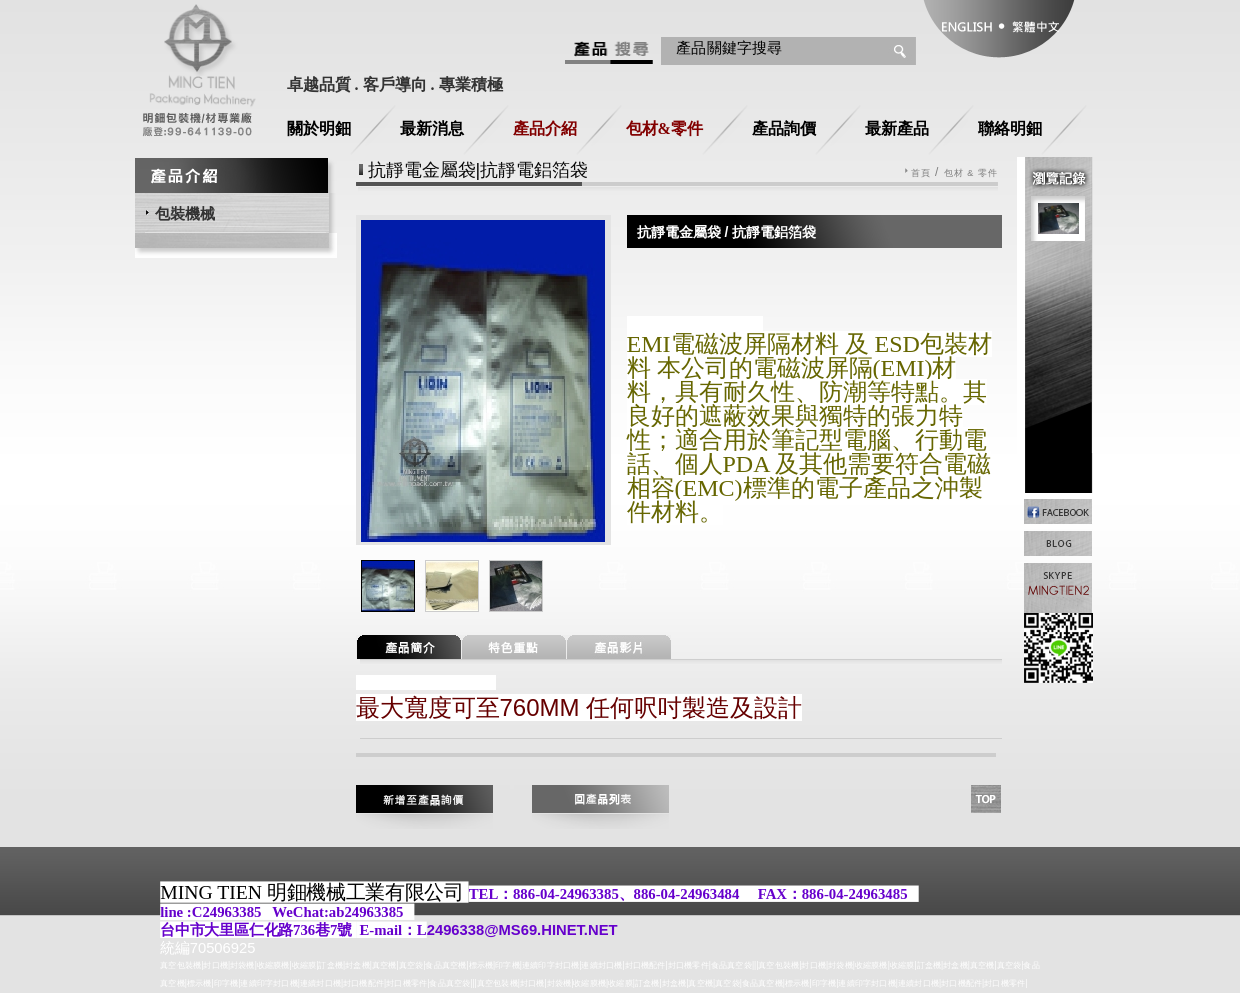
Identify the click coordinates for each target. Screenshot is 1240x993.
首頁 (921, 173)
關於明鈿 (319, 128)
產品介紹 (545, 128)
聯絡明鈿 (1010, 128)
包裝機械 (185, 213)
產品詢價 (784, 128)
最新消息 (432, 128)
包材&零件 (664, 128)
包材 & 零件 (971, 173)
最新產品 (897, 128)
